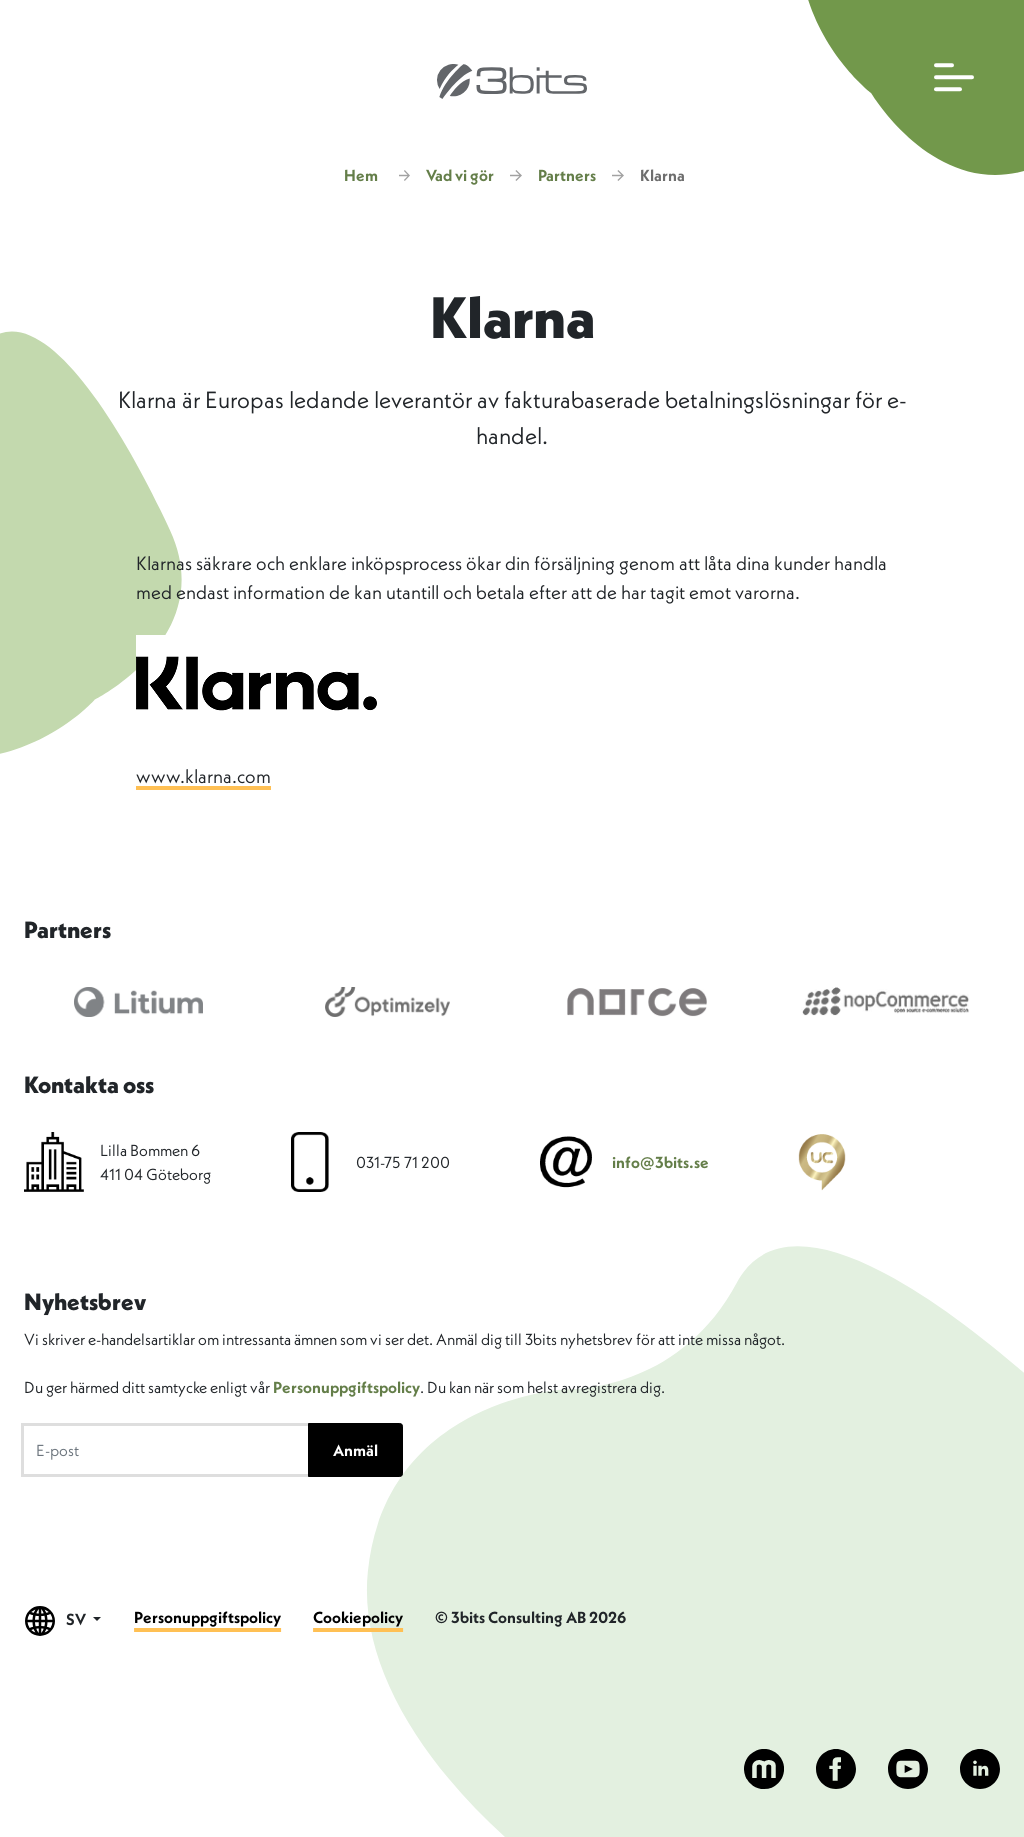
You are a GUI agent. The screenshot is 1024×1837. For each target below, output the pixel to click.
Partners (567, 175)
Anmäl (355, 1450)
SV (63, 1620)
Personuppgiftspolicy (346, 1387)
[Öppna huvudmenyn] (911, 87)
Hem (361, 175)
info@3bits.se (660, 1162)
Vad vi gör (460, 175)
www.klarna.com (203, 776)
